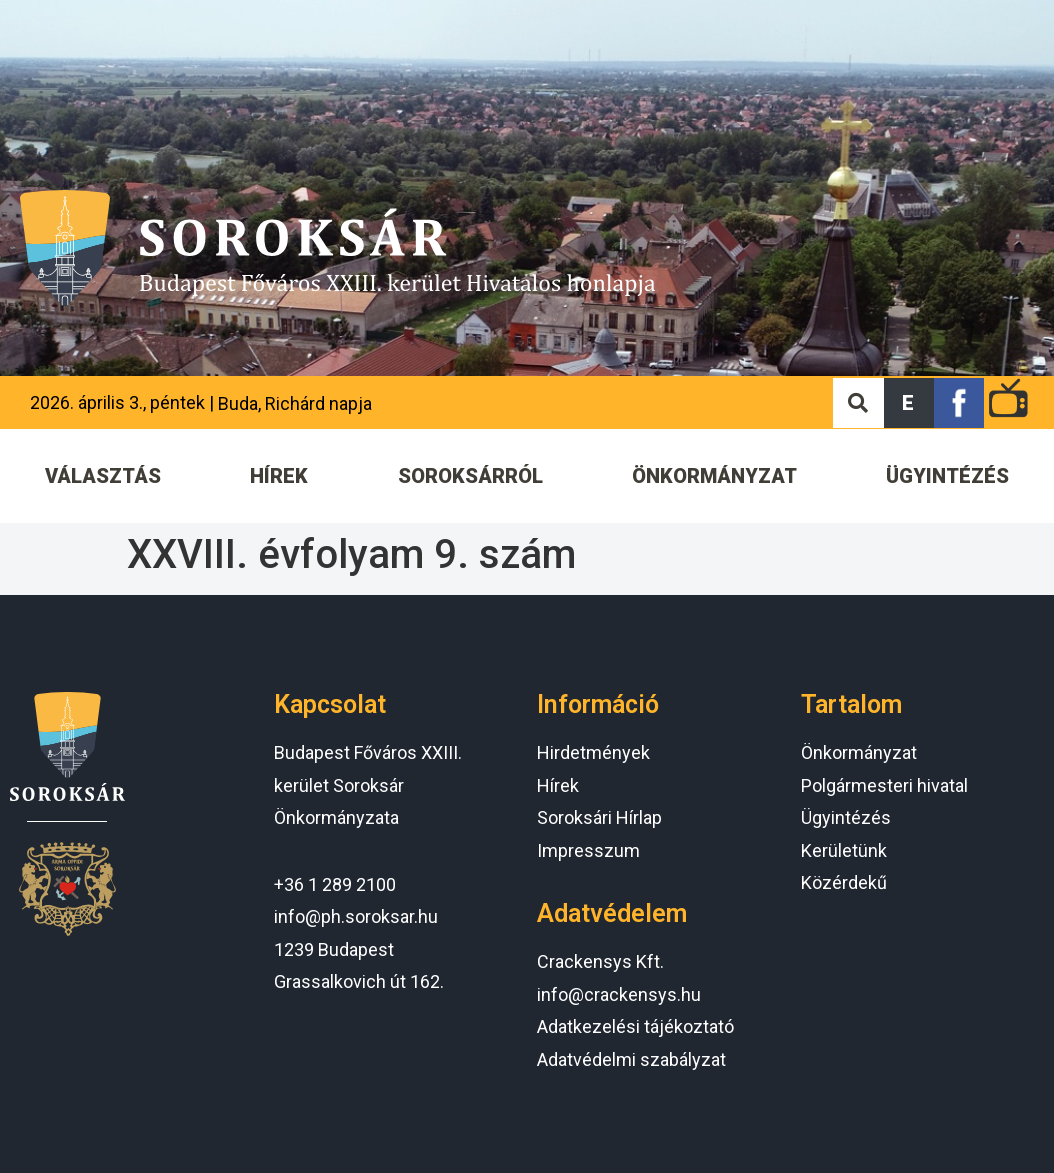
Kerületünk (844, 850)
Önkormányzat (859, 752)
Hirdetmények (593, 752)
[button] (909, 403)
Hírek (558, 785)
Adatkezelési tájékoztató (635, 1026)
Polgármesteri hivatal (884, 785)
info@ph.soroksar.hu (356, 916)
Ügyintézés (846, 817)
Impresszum (588, 850)
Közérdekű (844, 882)
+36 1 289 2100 (335, 884)
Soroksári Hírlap (599, 817)
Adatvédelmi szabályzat (631, 1059)
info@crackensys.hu (619, 994)
